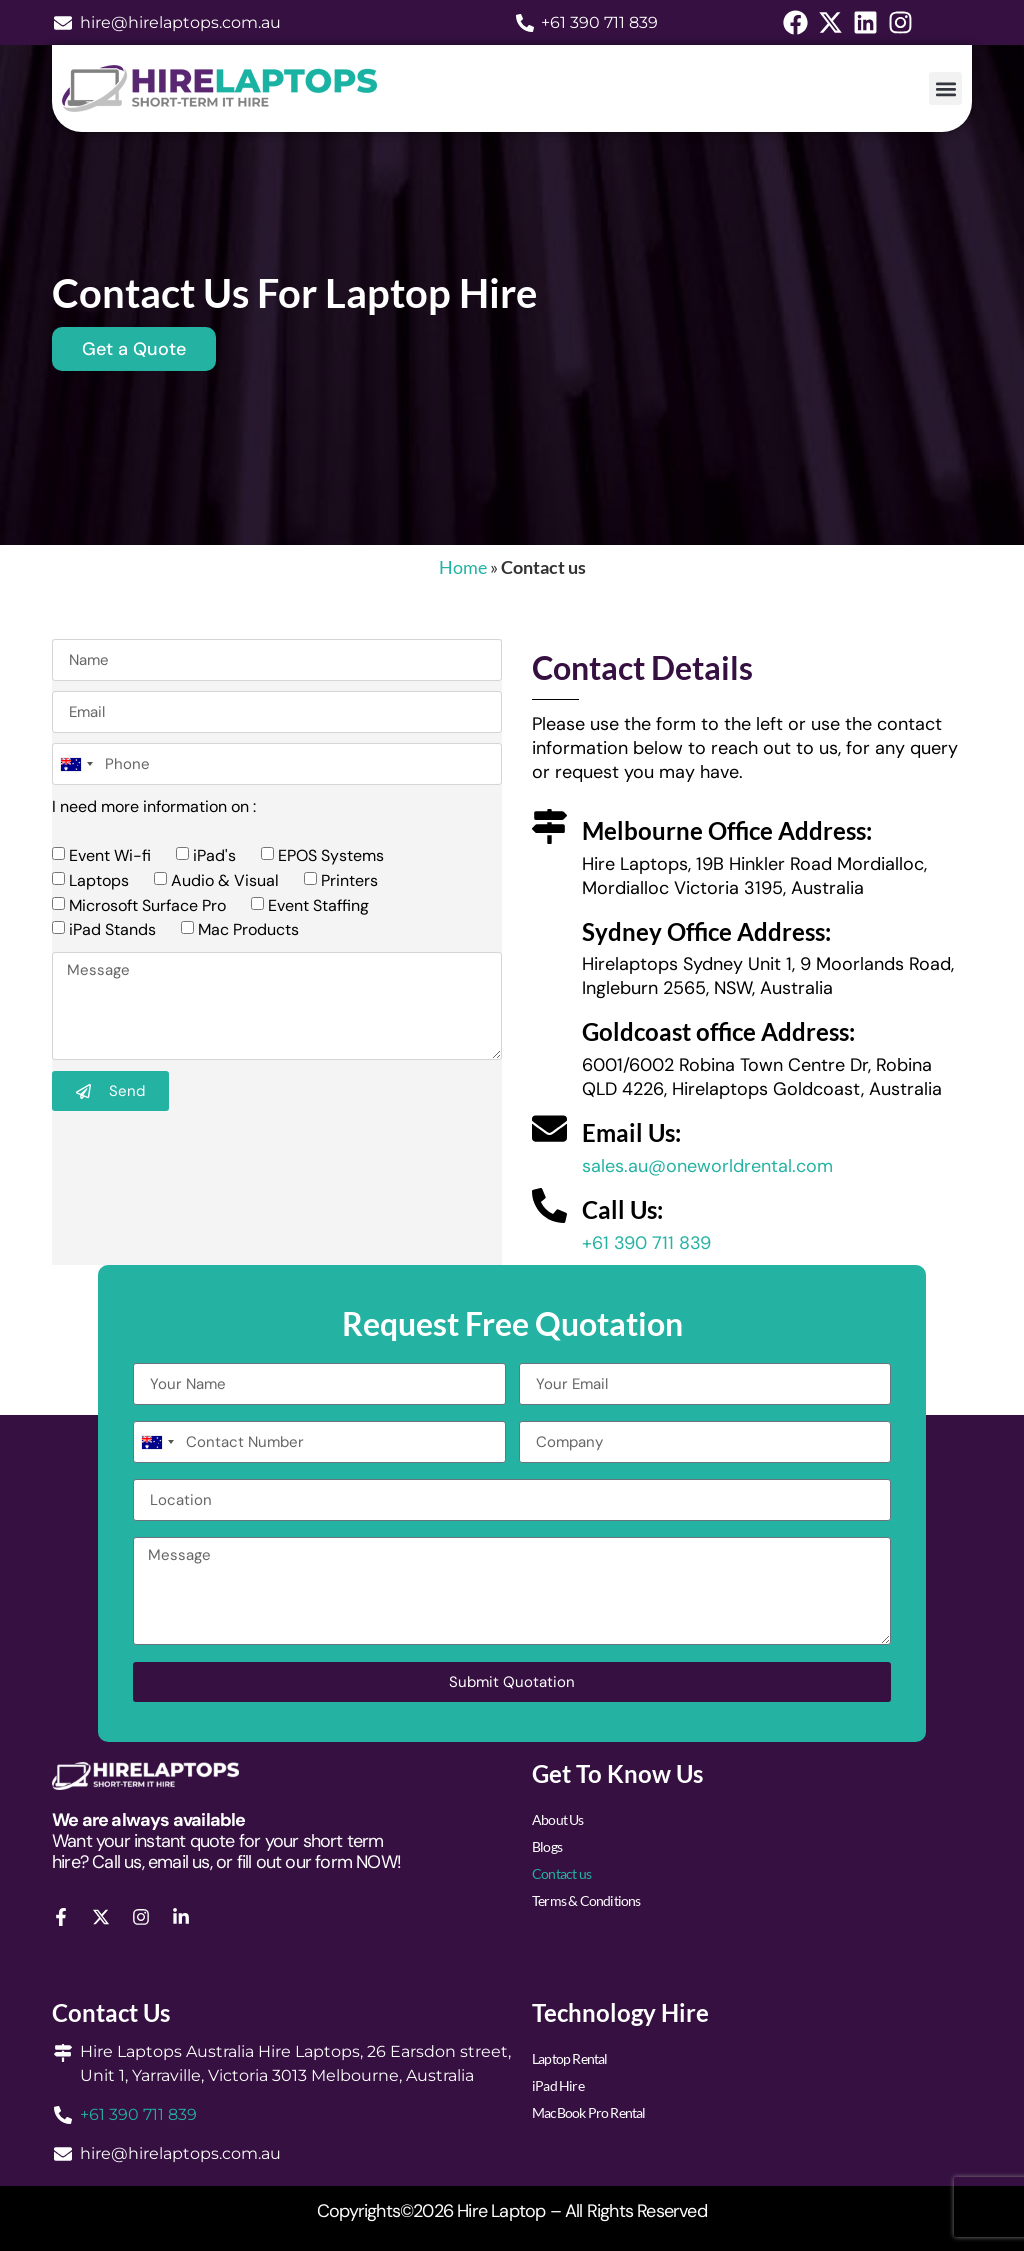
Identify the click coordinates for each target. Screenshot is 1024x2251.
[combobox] (76, 764)
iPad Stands (112, 929)
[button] (945, 88)
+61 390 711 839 (646, 1243)
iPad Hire (558, 2085)
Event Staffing (318, 904)
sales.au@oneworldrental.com (707, 1166)
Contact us (561, 1873)
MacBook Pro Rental (589, 2112)
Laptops (99, 880)
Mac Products (248, 929)
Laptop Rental (570, 2058)
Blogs (547, 1846)
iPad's (214, 855)
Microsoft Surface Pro (147, 904)
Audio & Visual (225, 880)
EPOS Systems (331, 855)
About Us (558, 1819)
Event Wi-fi (110, 855)
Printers (349, 880)
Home (463, 567)
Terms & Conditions (586, 1900)
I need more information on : (154, 806)
